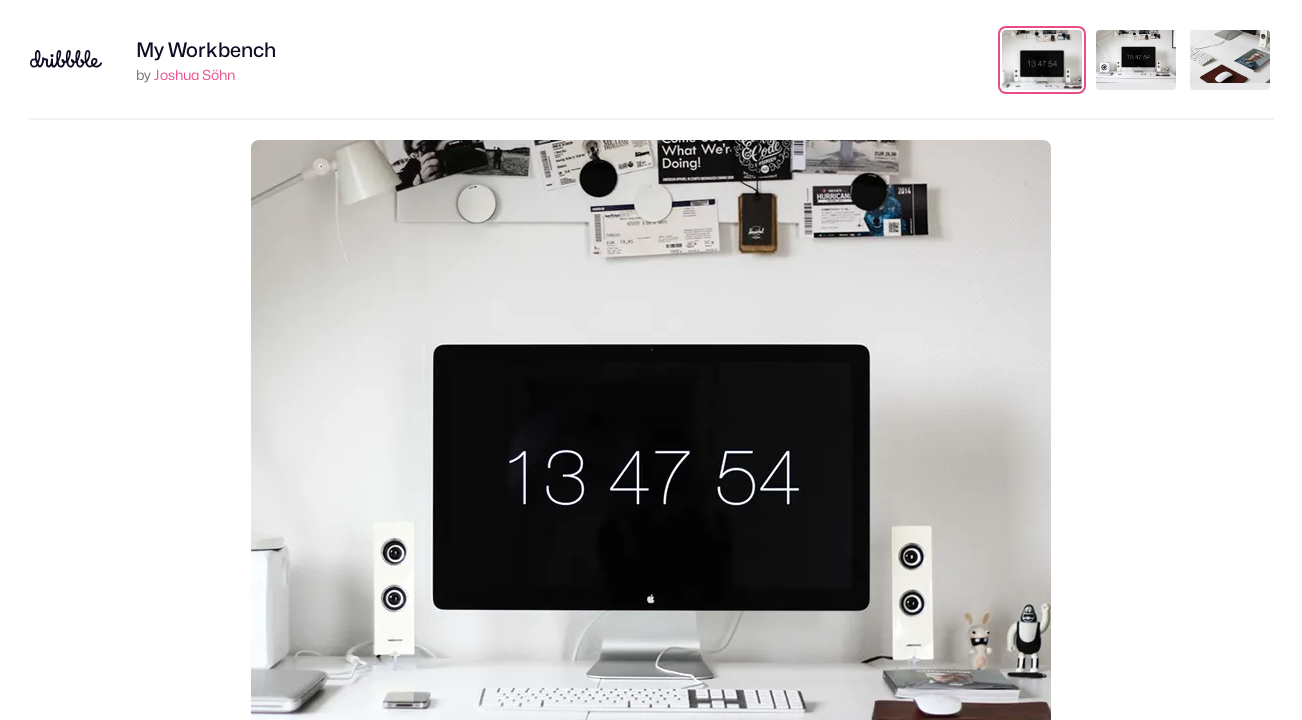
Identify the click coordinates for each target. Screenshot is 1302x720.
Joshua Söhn (194, 74)
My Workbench (206, 50)
